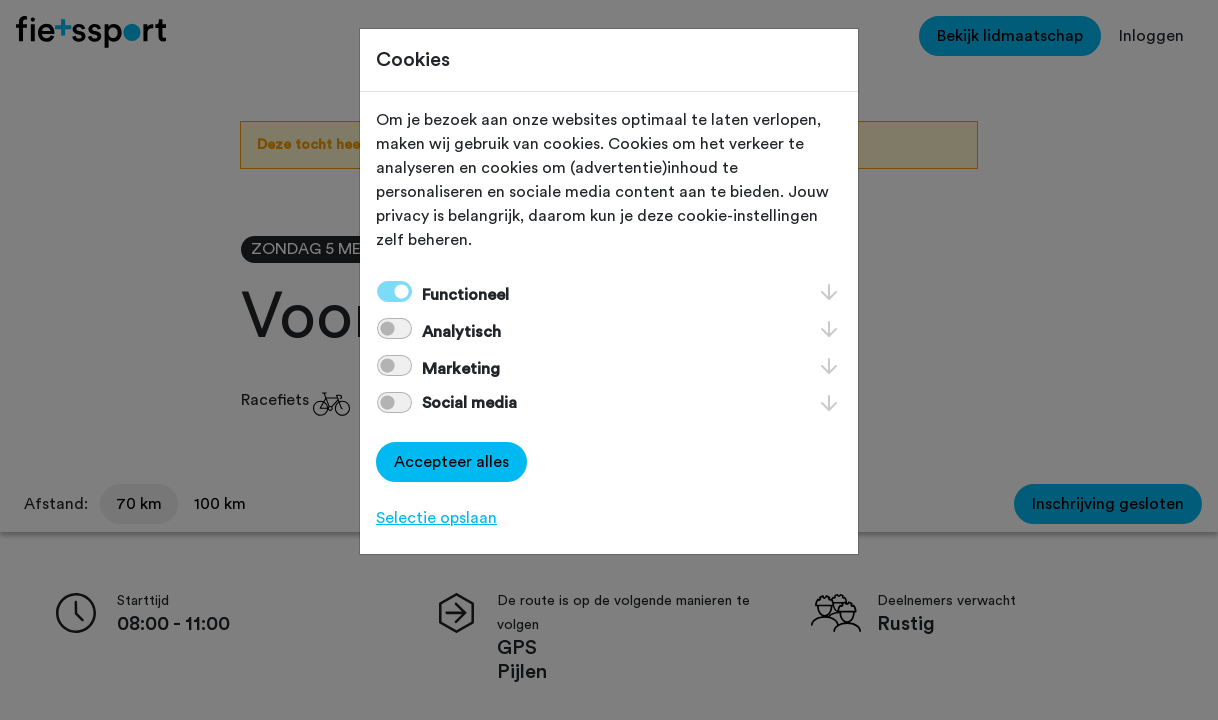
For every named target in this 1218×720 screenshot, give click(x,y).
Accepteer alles (451, 462)
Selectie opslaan (436, 518)
